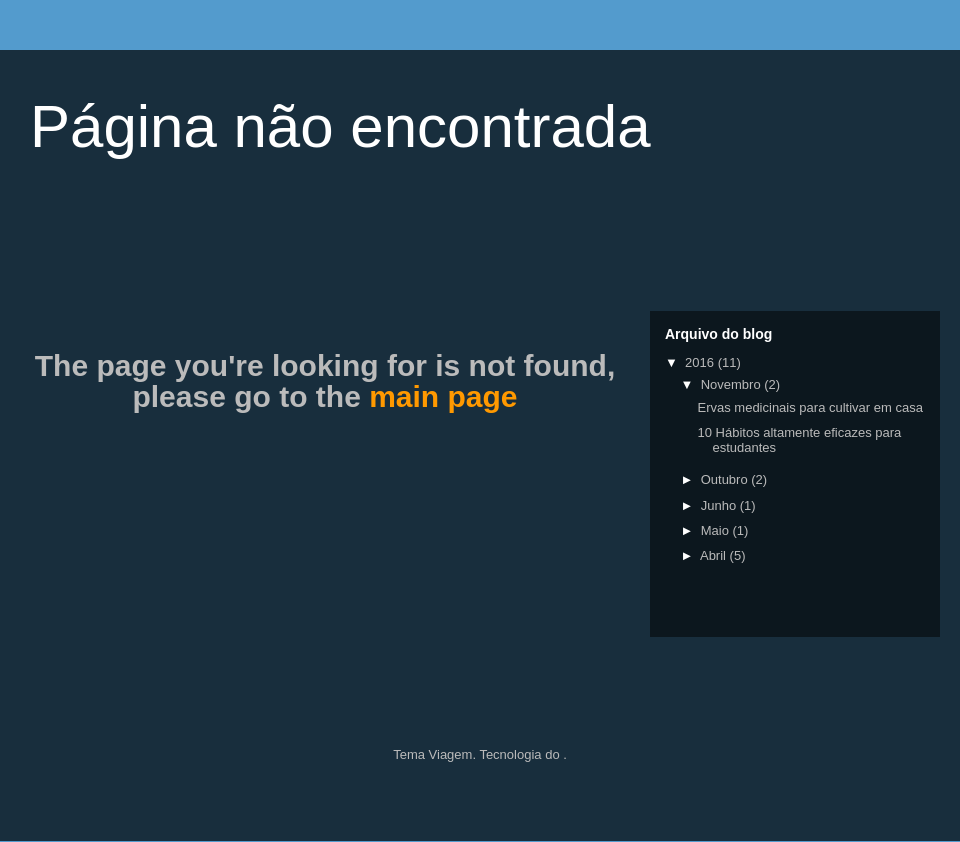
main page (443, 396)
